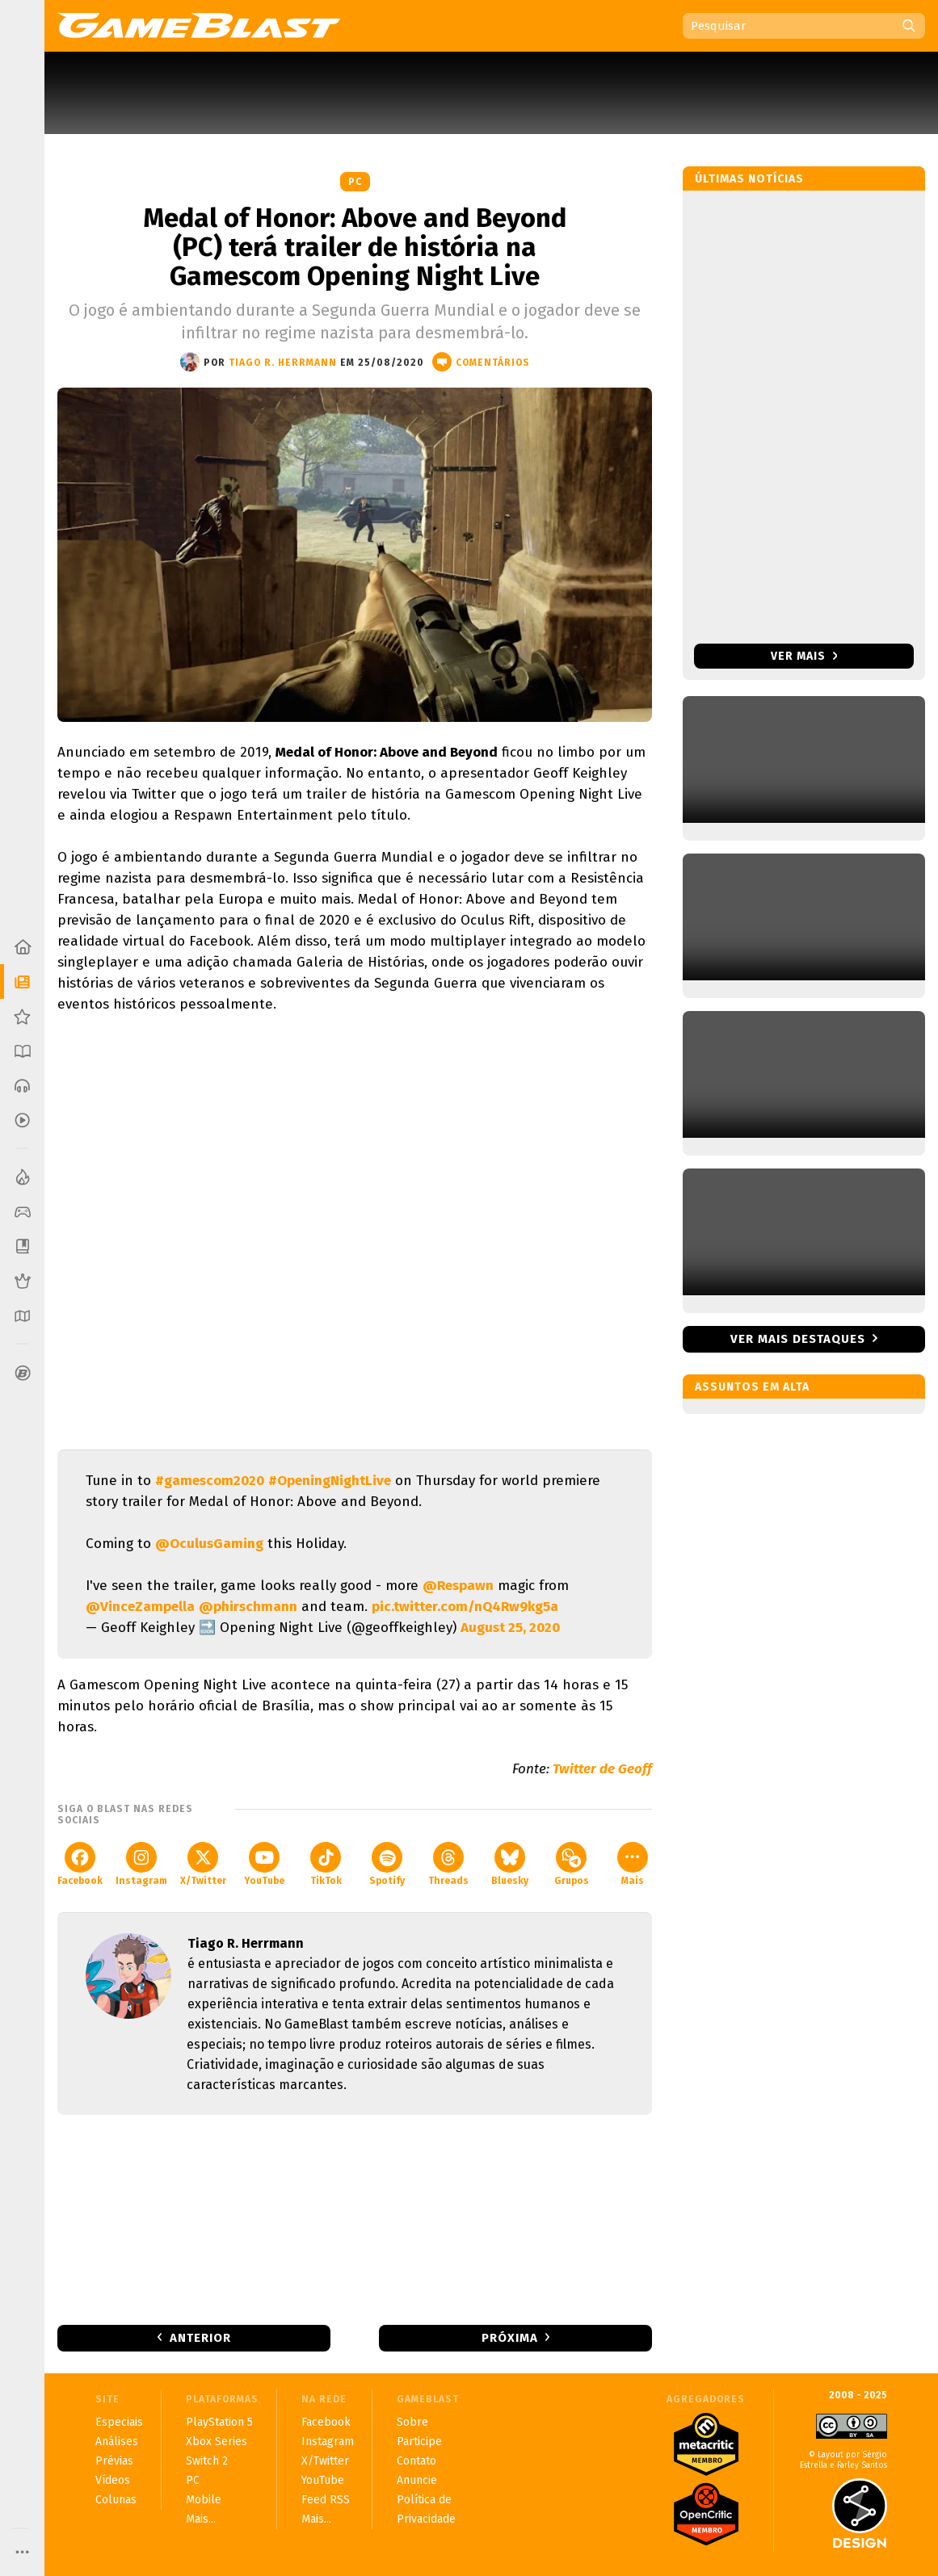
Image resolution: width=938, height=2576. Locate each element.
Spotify (387, 1864)
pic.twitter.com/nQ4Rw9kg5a (465, 1606)
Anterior (200, 2338)
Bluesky (509, 1864)
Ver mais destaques (797, 1339)
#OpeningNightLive (329, 1480)
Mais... (201, 2519)
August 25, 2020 (510, 1627)
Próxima (510, 2338)
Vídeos (112, 2480)
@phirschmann (248, 1606)
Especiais (119, 2422)
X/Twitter (203, 1864)
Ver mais (804, 656)
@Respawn (458, 1585)
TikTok (326, 1864)
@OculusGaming (209, 1543)
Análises (116, 2441)
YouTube (264, 1864)
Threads (448, 1864)
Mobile (203, 2500)
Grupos (571, 1864)
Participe (419, 2441)
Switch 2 (207, 2461)
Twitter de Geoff (602, 1768)
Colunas (116, 2500)
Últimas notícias (749, 179)
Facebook (80, 1864)
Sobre (412, 2422)
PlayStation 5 (219, 2422)
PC (355, 181)
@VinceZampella (140, 1606)
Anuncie (417, 2480)
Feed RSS (325, 2500)
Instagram (141, 1864)
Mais (632, 1864)
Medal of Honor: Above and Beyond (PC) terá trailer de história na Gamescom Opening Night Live (354, 247)
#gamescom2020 (209, 1480)
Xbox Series (216, 2441)
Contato (416, 2461)
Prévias (114, 2461)
